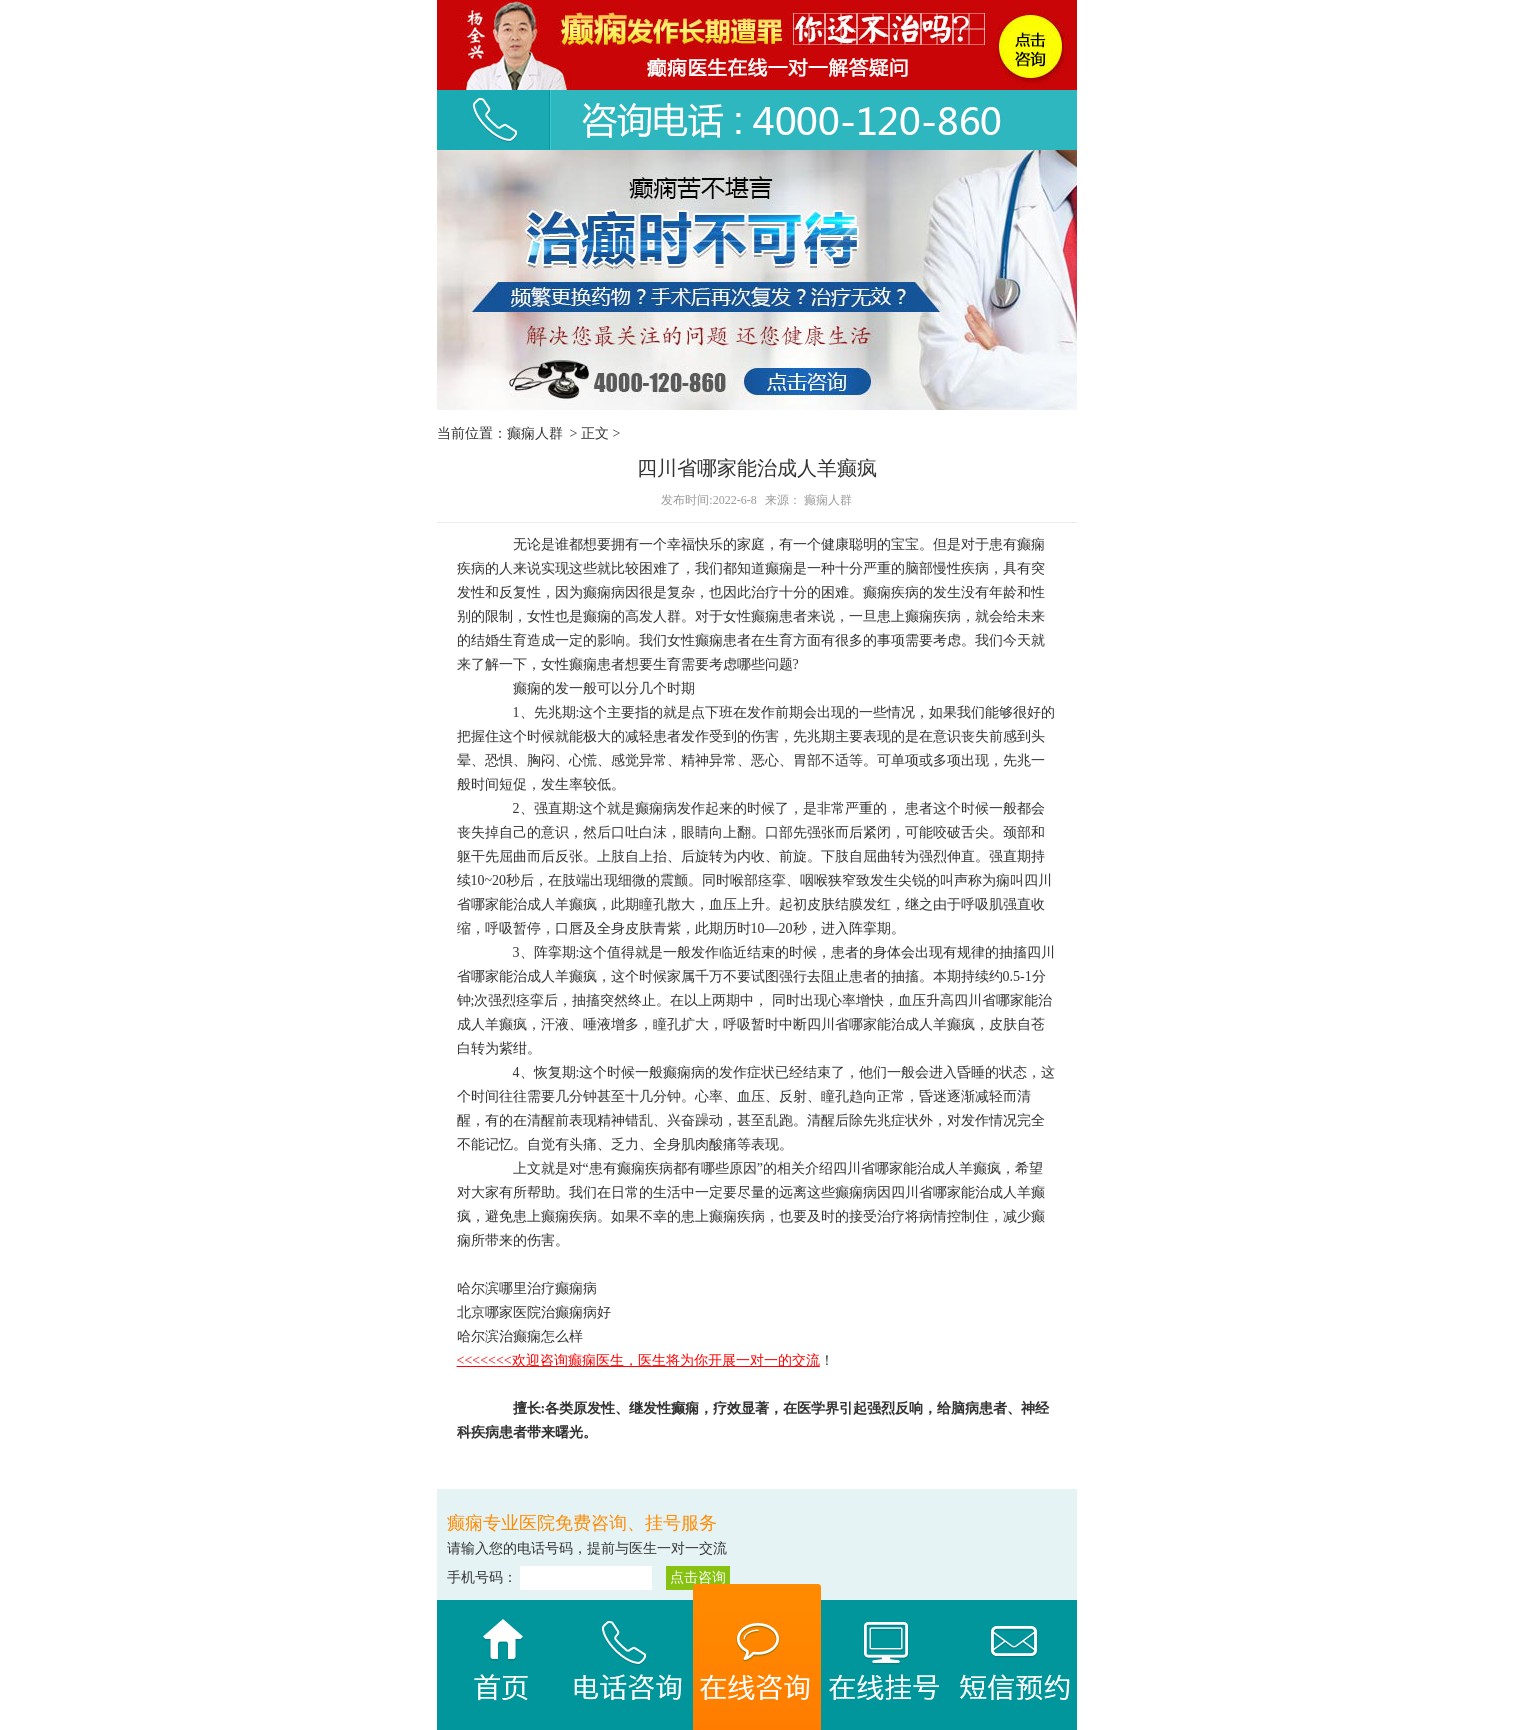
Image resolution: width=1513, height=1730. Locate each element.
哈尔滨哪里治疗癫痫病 (527, 1288)
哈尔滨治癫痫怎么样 (520, 1336)
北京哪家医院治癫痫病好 (534, 1312)
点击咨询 (698, 1577)
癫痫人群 (535, 433)
